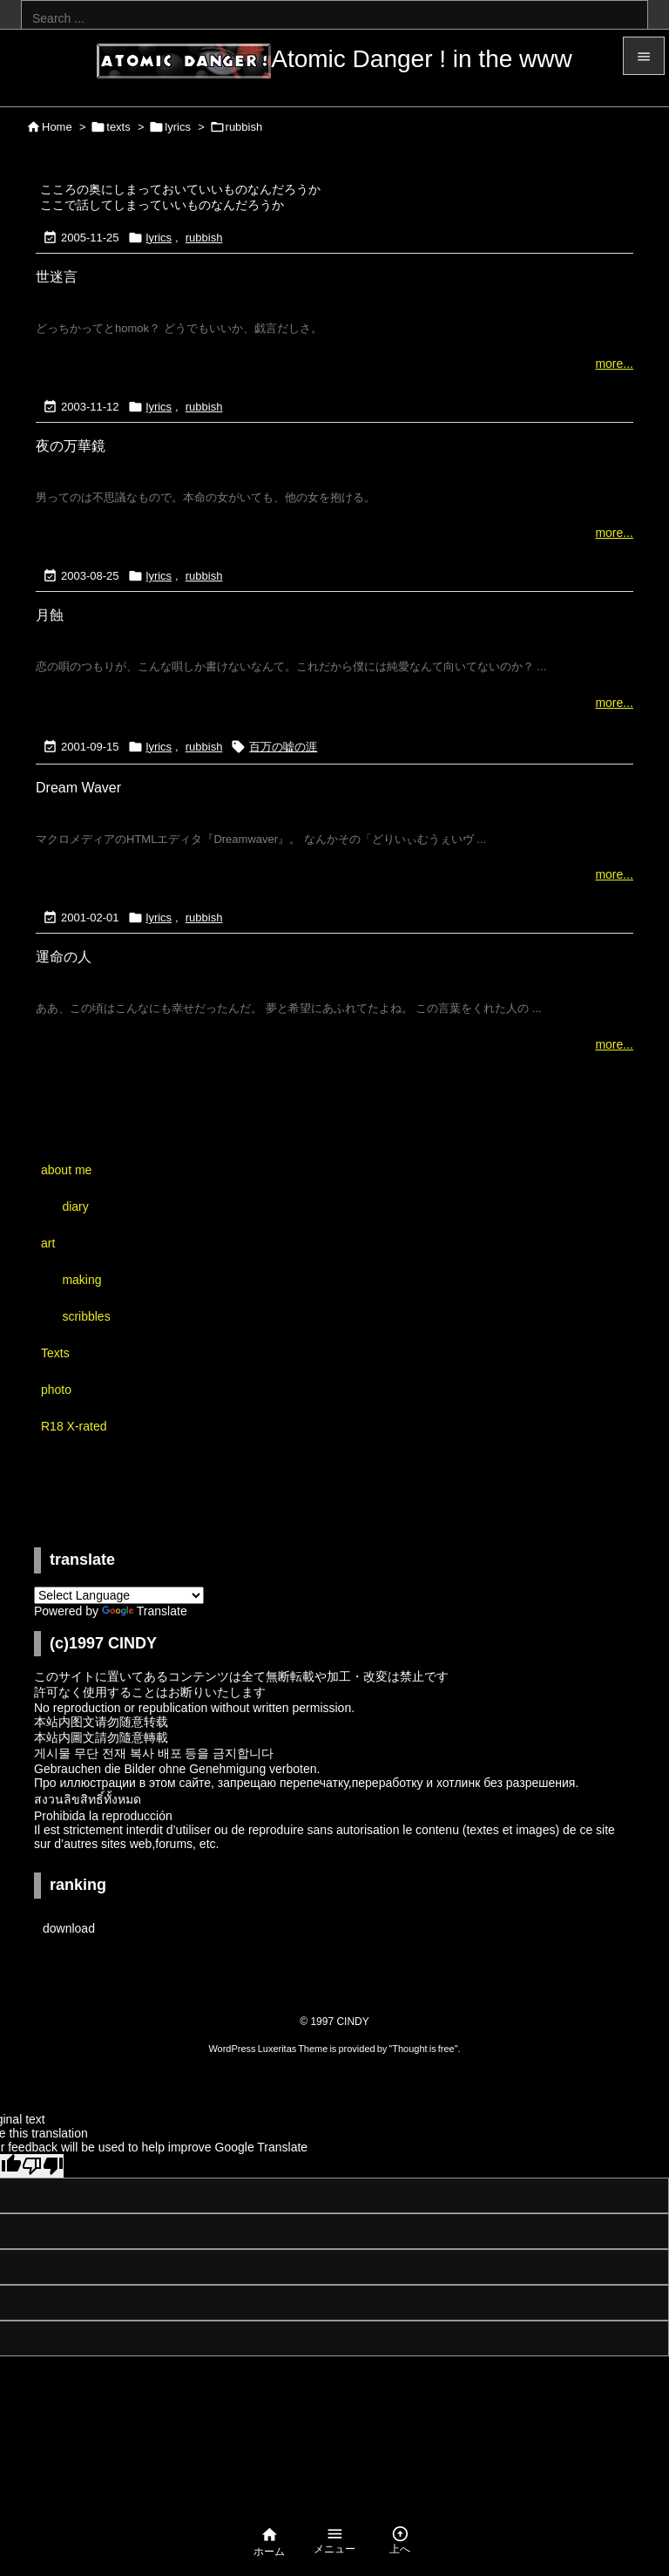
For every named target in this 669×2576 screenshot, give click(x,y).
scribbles (86, 1316)
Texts (55, 1353)
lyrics (178, 126)
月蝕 (50, 615)
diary (75, 1206)
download (69, 1928)
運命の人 (63, 956)
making (81, 1280)
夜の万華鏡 (70, 445)
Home (57, 126)
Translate (144, 1611)
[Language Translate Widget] (119, 1595)
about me (66, 1170)
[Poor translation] (43, 2166)
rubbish (204, 237)
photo (56, 1390)
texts (118, 126)
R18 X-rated (73, 1426)
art (48, 1243)
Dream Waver (78, 787)
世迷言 (57, 276)
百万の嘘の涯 (283, 746)
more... (614, 363)
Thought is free (423, 2048)
